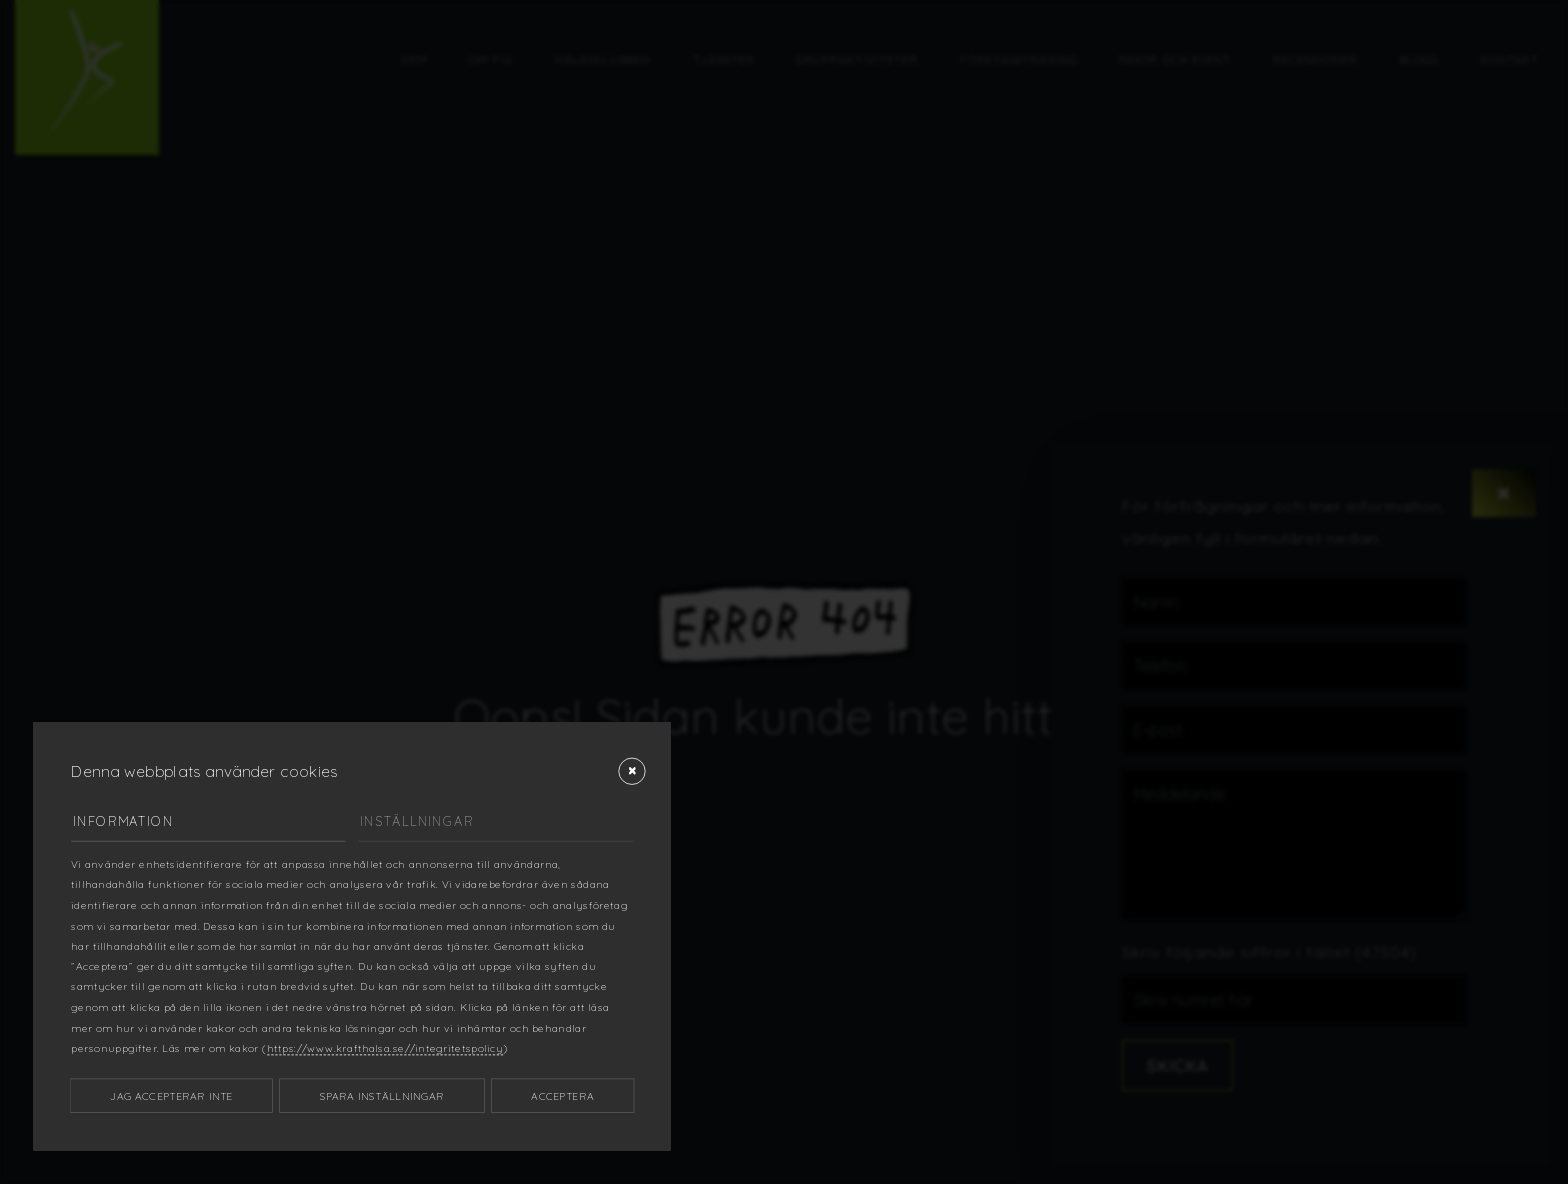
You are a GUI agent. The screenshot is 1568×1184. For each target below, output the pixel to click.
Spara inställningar (382, 1095)
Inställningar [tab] (416, 821)
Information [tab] (123, 821)
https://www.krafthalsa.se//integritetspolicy (385, 1047)
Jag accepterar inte (171, 1095)
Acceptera (562, 1095)
